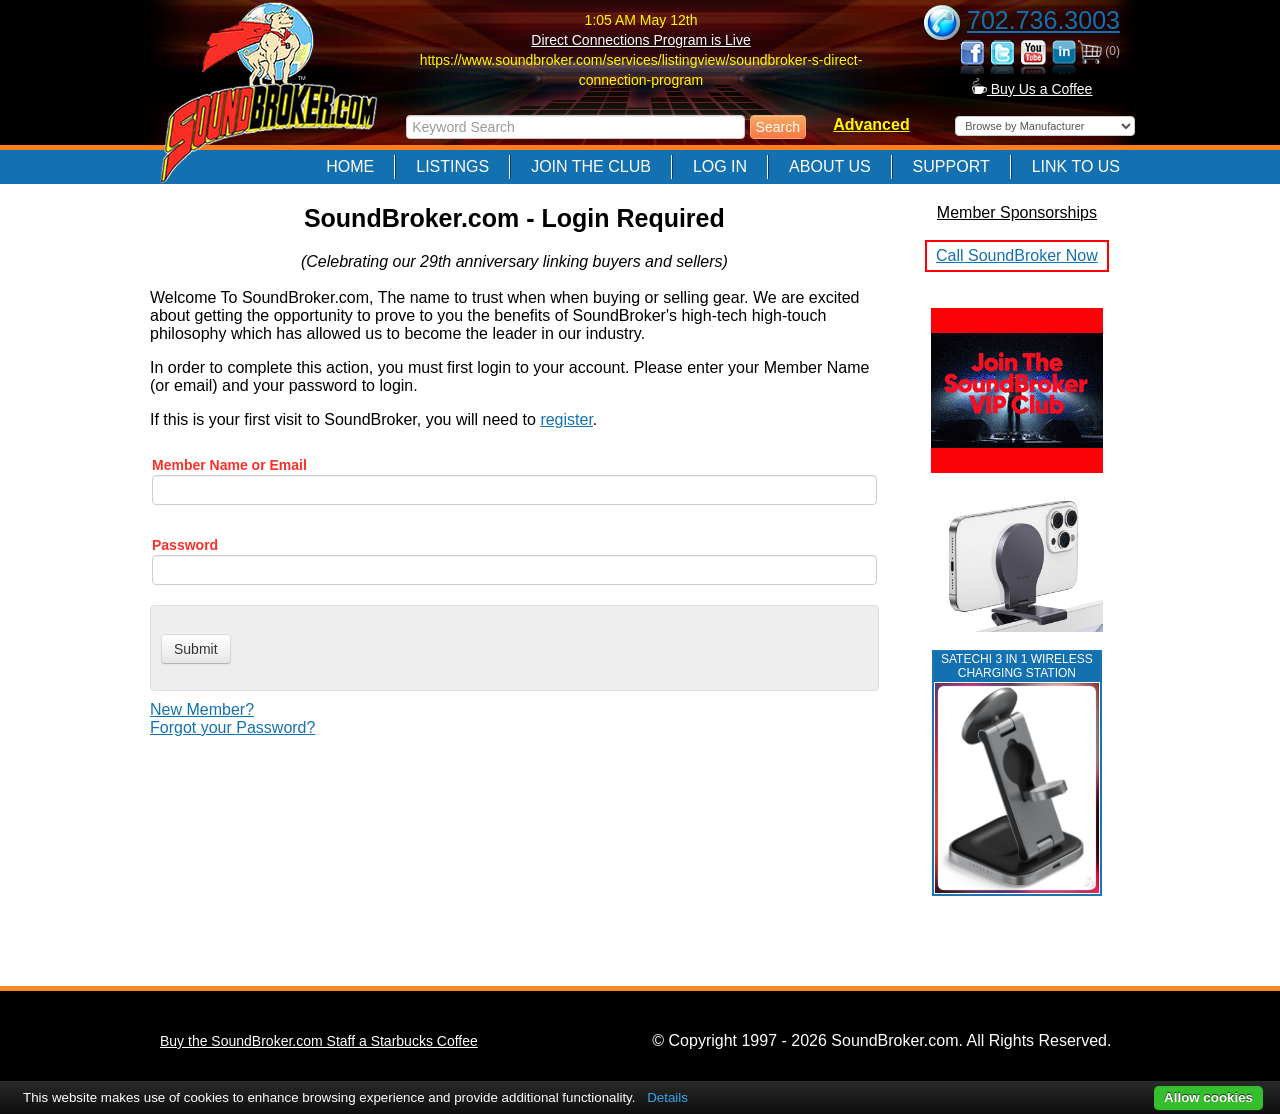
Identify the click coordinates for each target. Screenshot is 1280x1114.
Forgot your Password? (232, 727)
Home (350, 166)
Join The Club (591, 166)
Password (185, 545)
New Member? (202, 709)
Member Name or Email (229, 465)
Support (951, 166)
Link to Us (1076, 166)
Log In (720, 166)
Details (667, 1097)
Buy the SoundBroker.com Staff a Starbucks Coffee (319, 1041)
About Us (830, 166)
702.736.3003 (1043, 20)
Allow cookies (1208, 1097)
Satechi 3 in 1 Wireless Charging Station (1017, 666)
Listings (452, 166)
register (566, 419)
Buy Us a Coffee (1032, 89)
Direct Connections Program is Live (640, 40)
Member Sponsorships (1017, 212)
